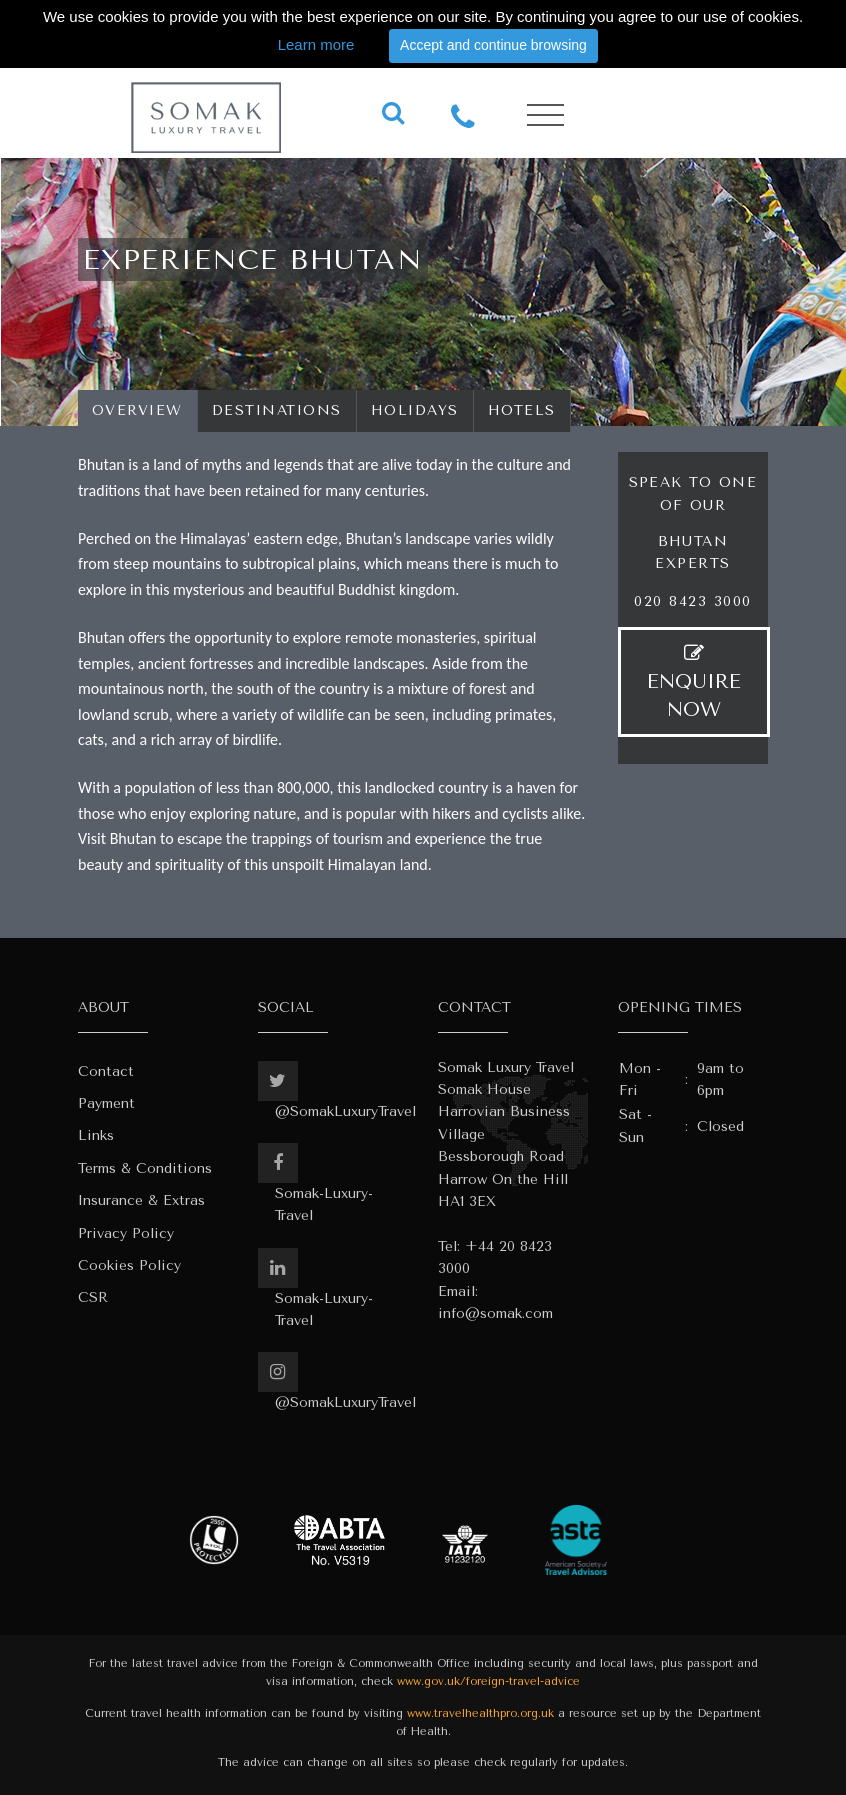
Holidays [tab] (415, 410)
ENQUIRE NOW (694, 682)
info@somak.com (495, 1313)
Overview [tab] (137, 410)
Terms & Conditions (145, 1168)
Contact (106, 1071)
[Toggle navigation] (545, 115)
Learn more (316, 44)
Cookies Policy (129, 1265)
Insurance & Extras (141, 1200)
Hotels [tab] (522, 410)
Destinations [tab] (277, 410)
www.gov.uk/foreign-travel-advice (488, 1681)
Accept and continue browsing (493, 45)
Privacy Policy (126, 1233)
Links (96, 1135)
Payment (106, 1103)
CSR (93, 1297)
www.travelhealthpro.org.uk (480, 1713)
